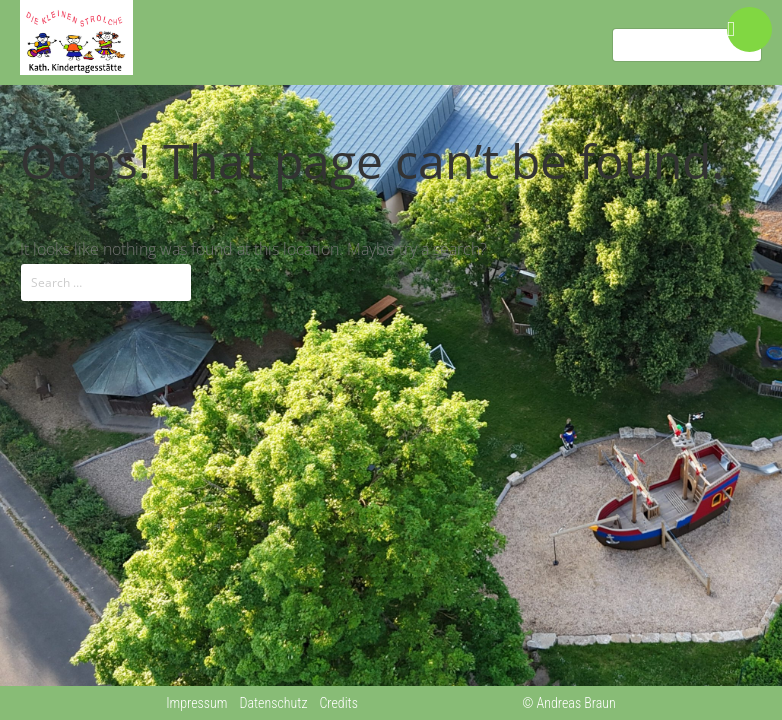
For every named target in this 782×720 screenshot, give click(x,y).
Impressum (196, 703)
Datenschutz (273, 703)
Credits (338, 703)
